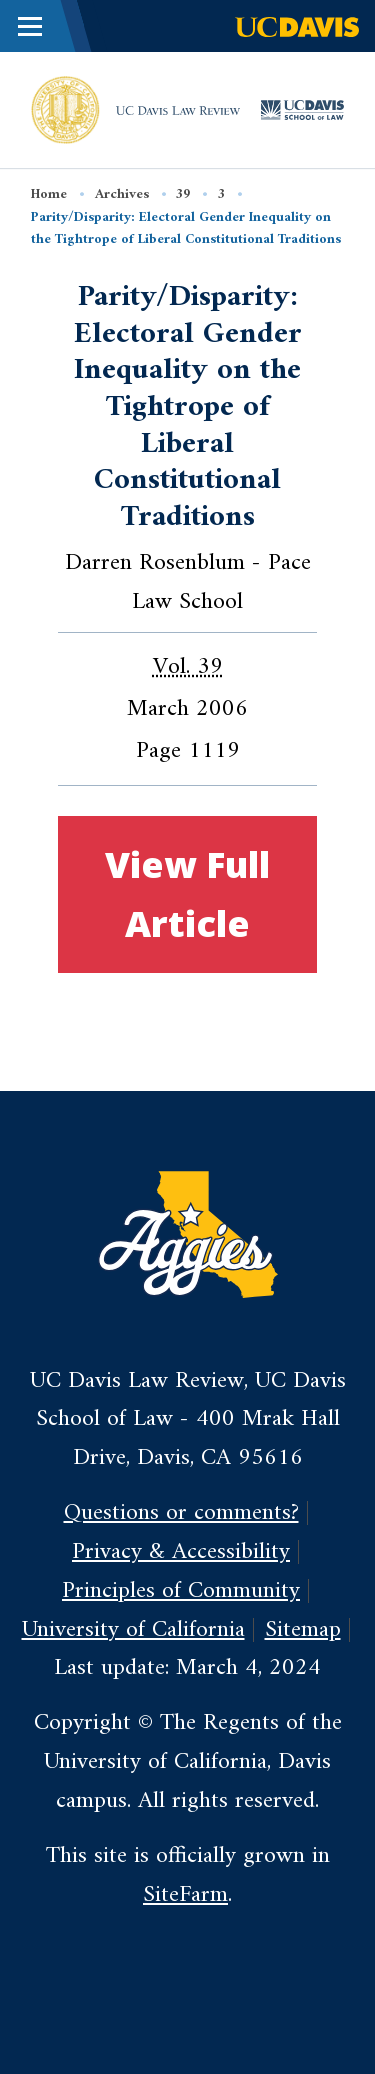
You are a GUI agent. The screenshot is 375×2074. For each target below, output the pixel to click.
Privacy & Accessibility (181, 1552)
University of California (133, 1630)
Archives (122, 194)
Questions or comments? (181, 1513)
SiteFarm (185, 1895)
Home (49, 194)
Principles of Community (181, 1591)
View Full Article (187, 893)
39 (183, 194)
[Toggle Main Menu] (30, 26)
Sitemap (303, 1630)
